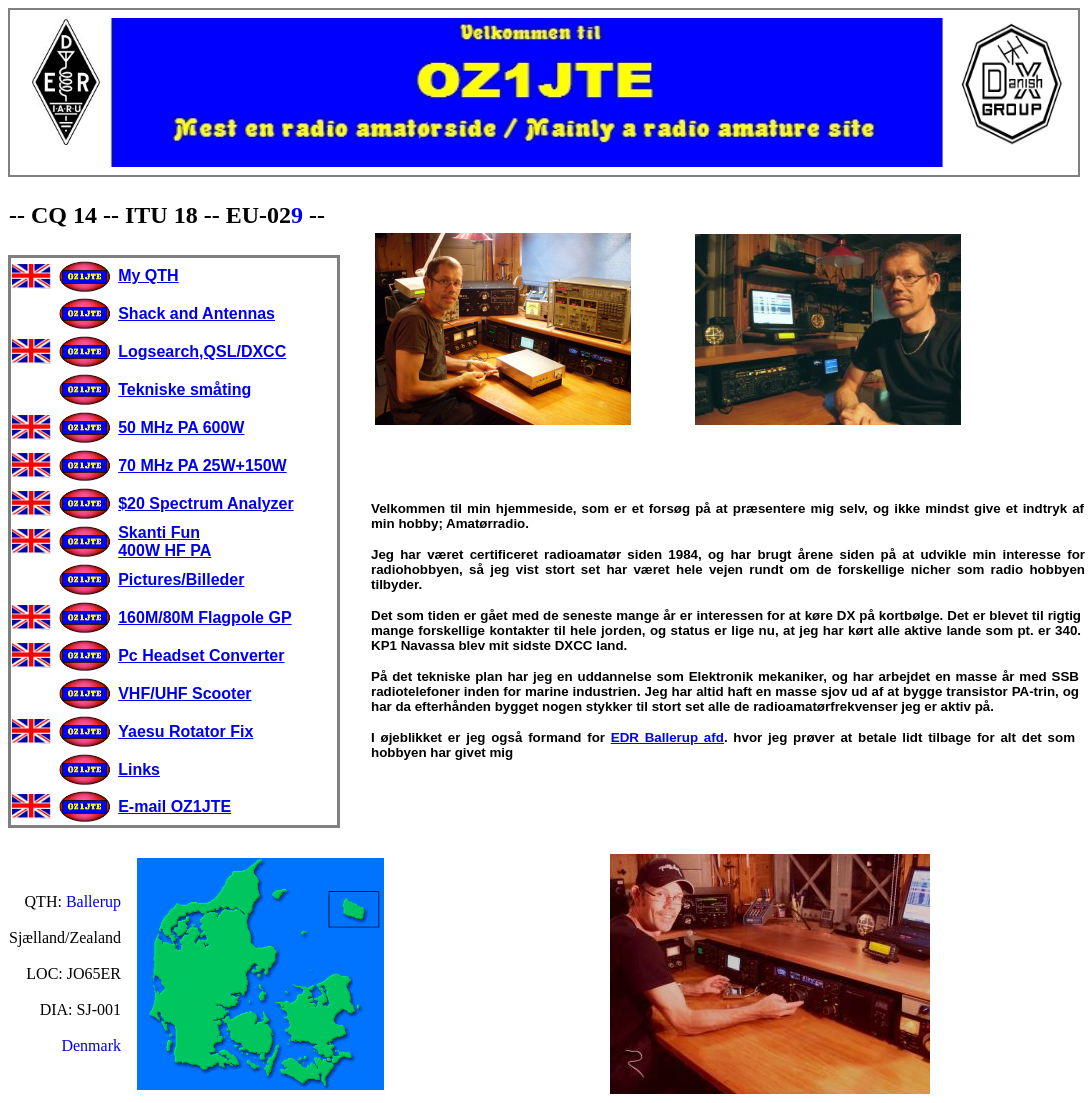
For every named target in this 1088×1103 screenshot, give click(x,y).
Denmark (91, 1045)
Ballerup (93, 901)
